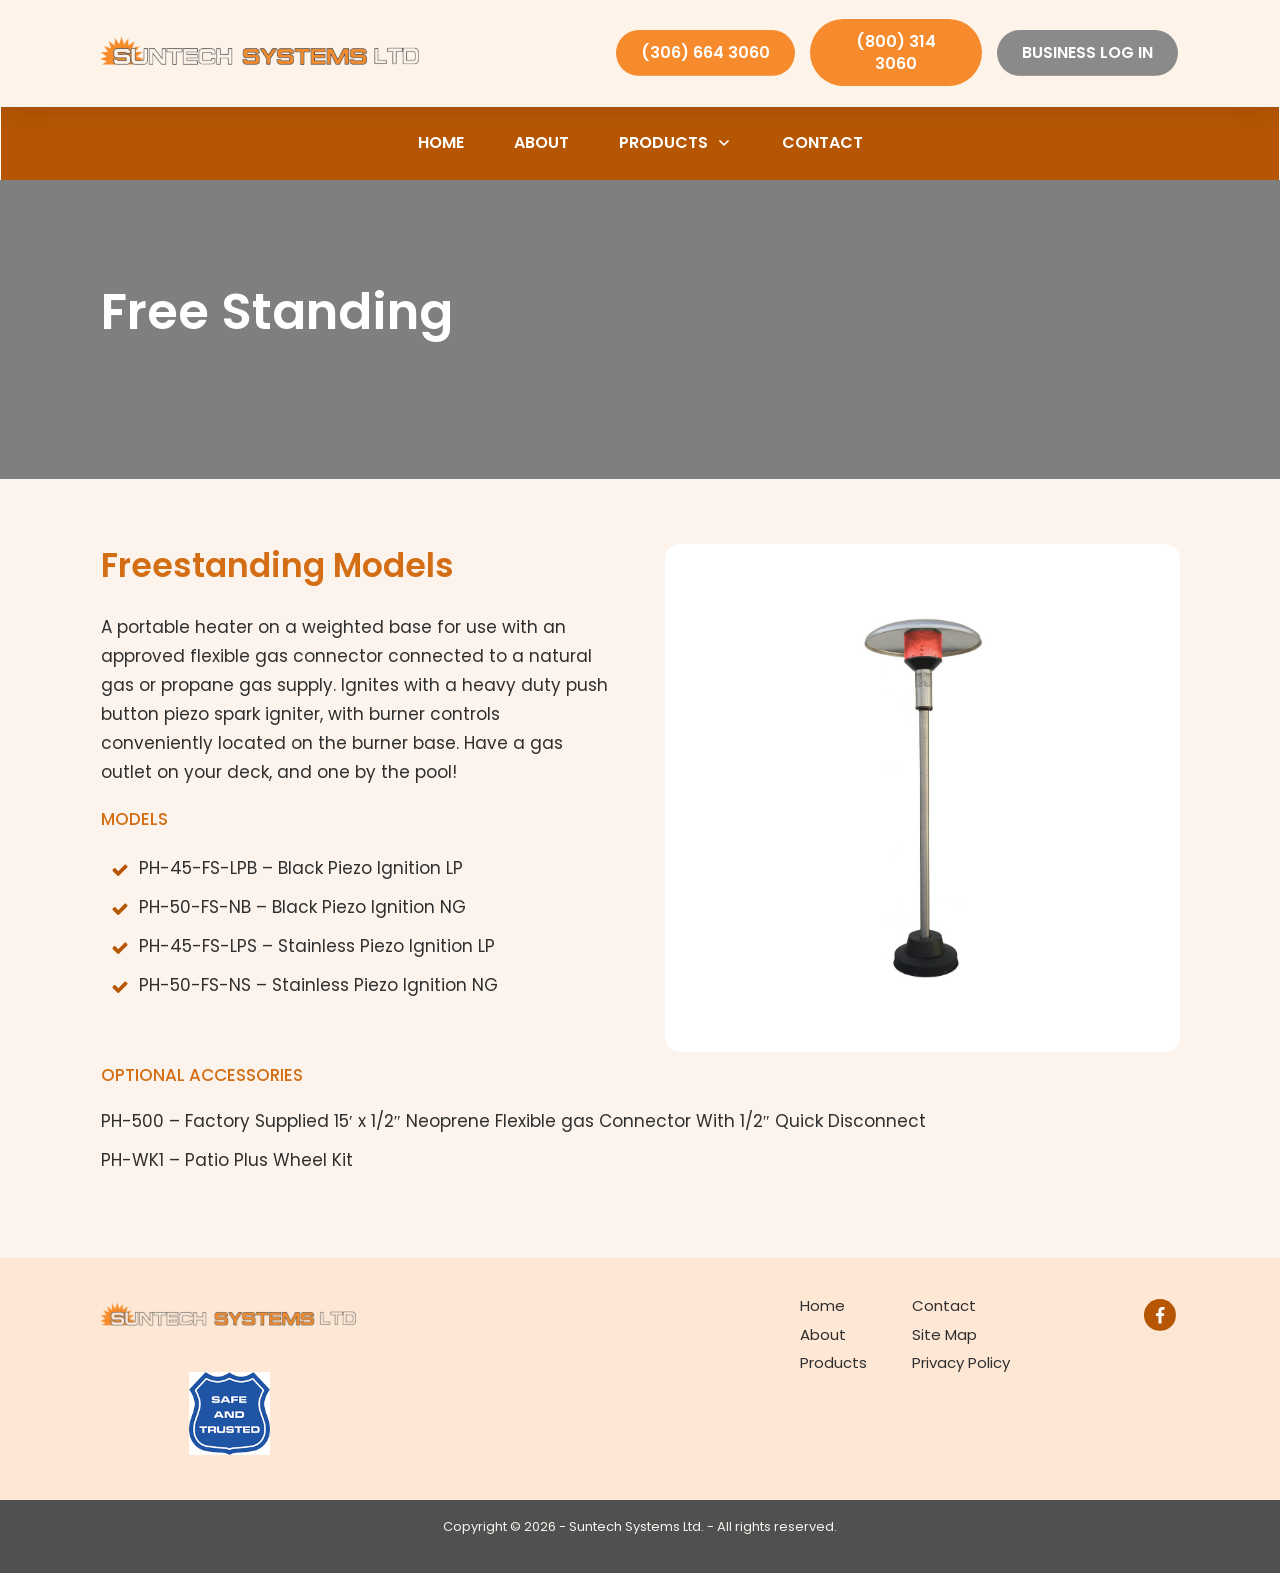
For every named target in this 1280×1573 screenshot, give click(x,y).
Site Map (944, 1334)
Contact (944, 1305)
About (823, 1334)
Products (833, 1362)
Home (822, 1305)
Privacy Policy (961, 1362)
